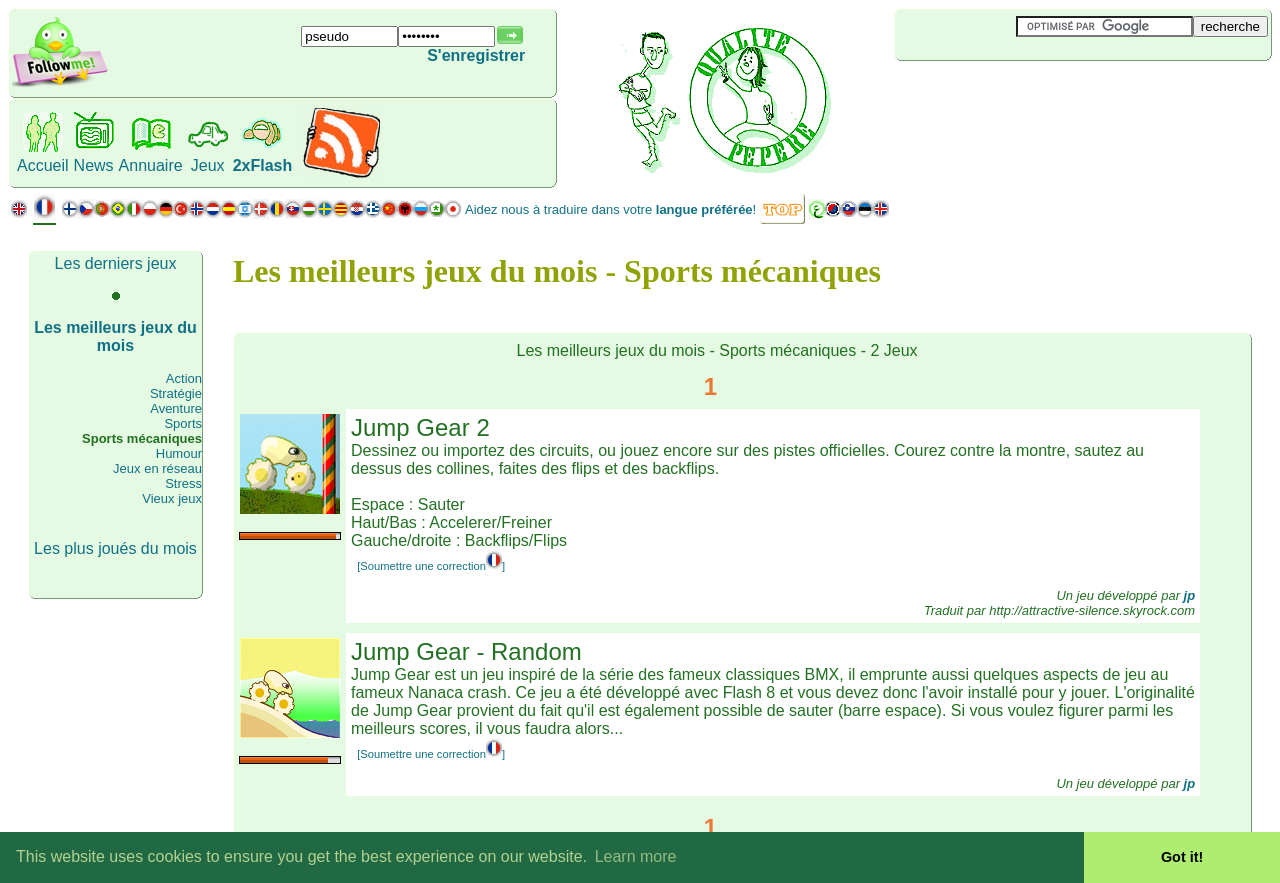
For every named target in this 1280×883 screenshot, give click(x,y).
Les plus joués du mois (115, 548)
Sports (183, 423)
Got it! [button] (1182, 857)
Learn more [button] (636, 856)
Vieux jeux (172, 498)
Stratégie (176, 393)
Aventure (176, 408)
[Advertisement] (1014, 94)
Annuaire (151, 165)
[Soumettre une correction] (431, 566)
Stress (183, 483)
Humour (179, 453)
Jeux (208, 165)
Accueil (43, 165)
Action (184, 378)
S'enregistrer (476, 55)
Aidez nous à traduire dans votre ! (610, 209)
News (94, 165)
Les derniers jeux (116, 263)
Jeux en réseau (157, 468)
